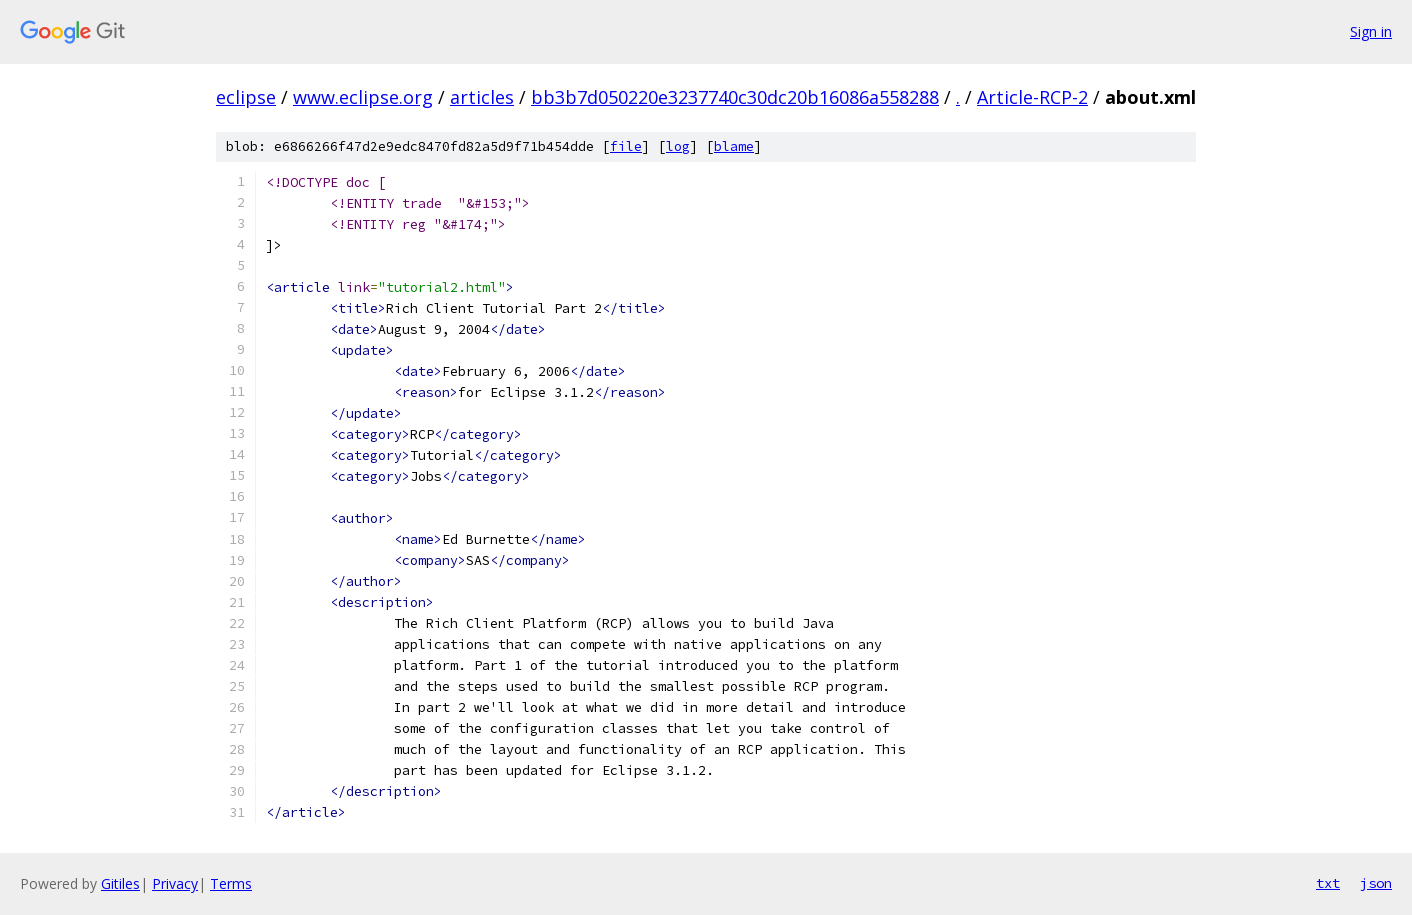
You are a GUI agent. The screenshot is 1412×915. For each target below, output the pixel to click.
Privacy (175, 883)
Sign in (1371, 31)
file (626, 146)
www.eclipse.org (363, 97)
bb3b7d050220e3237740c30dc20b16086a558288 (735, 97)
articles (482, 97)
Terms (231, 883)
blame (734, 146)
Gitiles (120, 883)
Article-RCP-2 (1032, 97)
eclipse (246, 97)
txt (1328, 883)
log (678, 146)
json (1376, 883)
